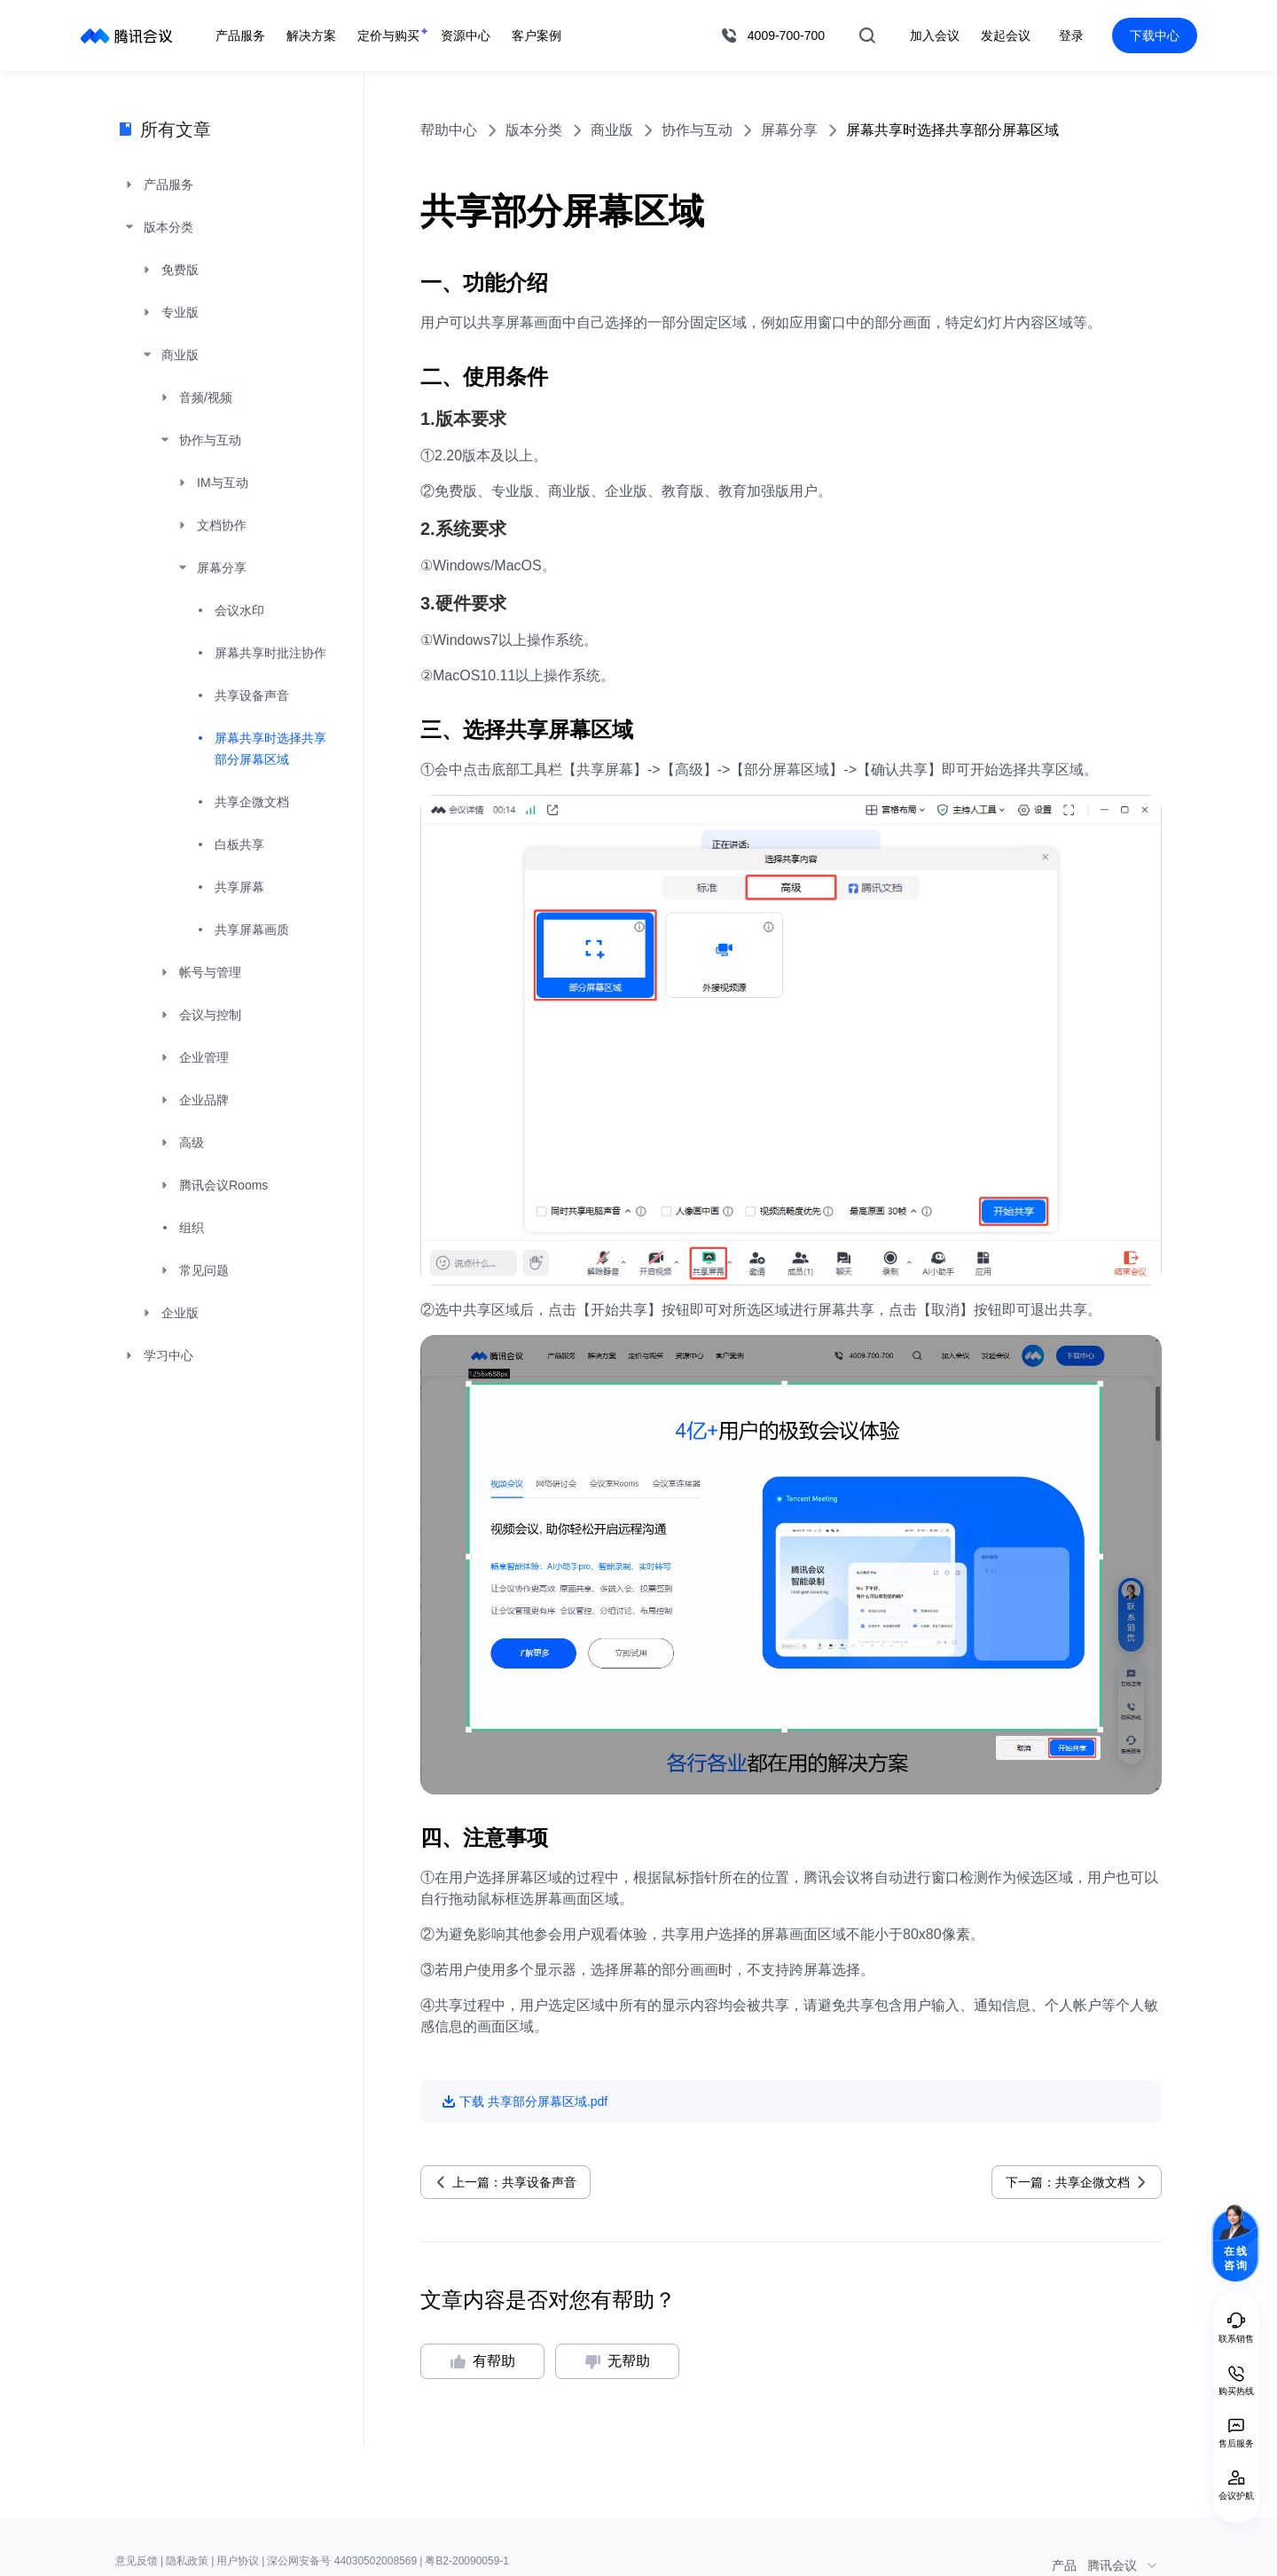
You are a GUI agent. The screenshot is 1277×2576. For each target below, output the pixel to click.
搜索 (867, 35)
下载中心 (1154, 35)
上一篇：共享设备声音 (514, 2182)
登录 (1071, 35)
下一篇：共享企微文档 (1068, 2182)
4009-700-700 (786, 35)
